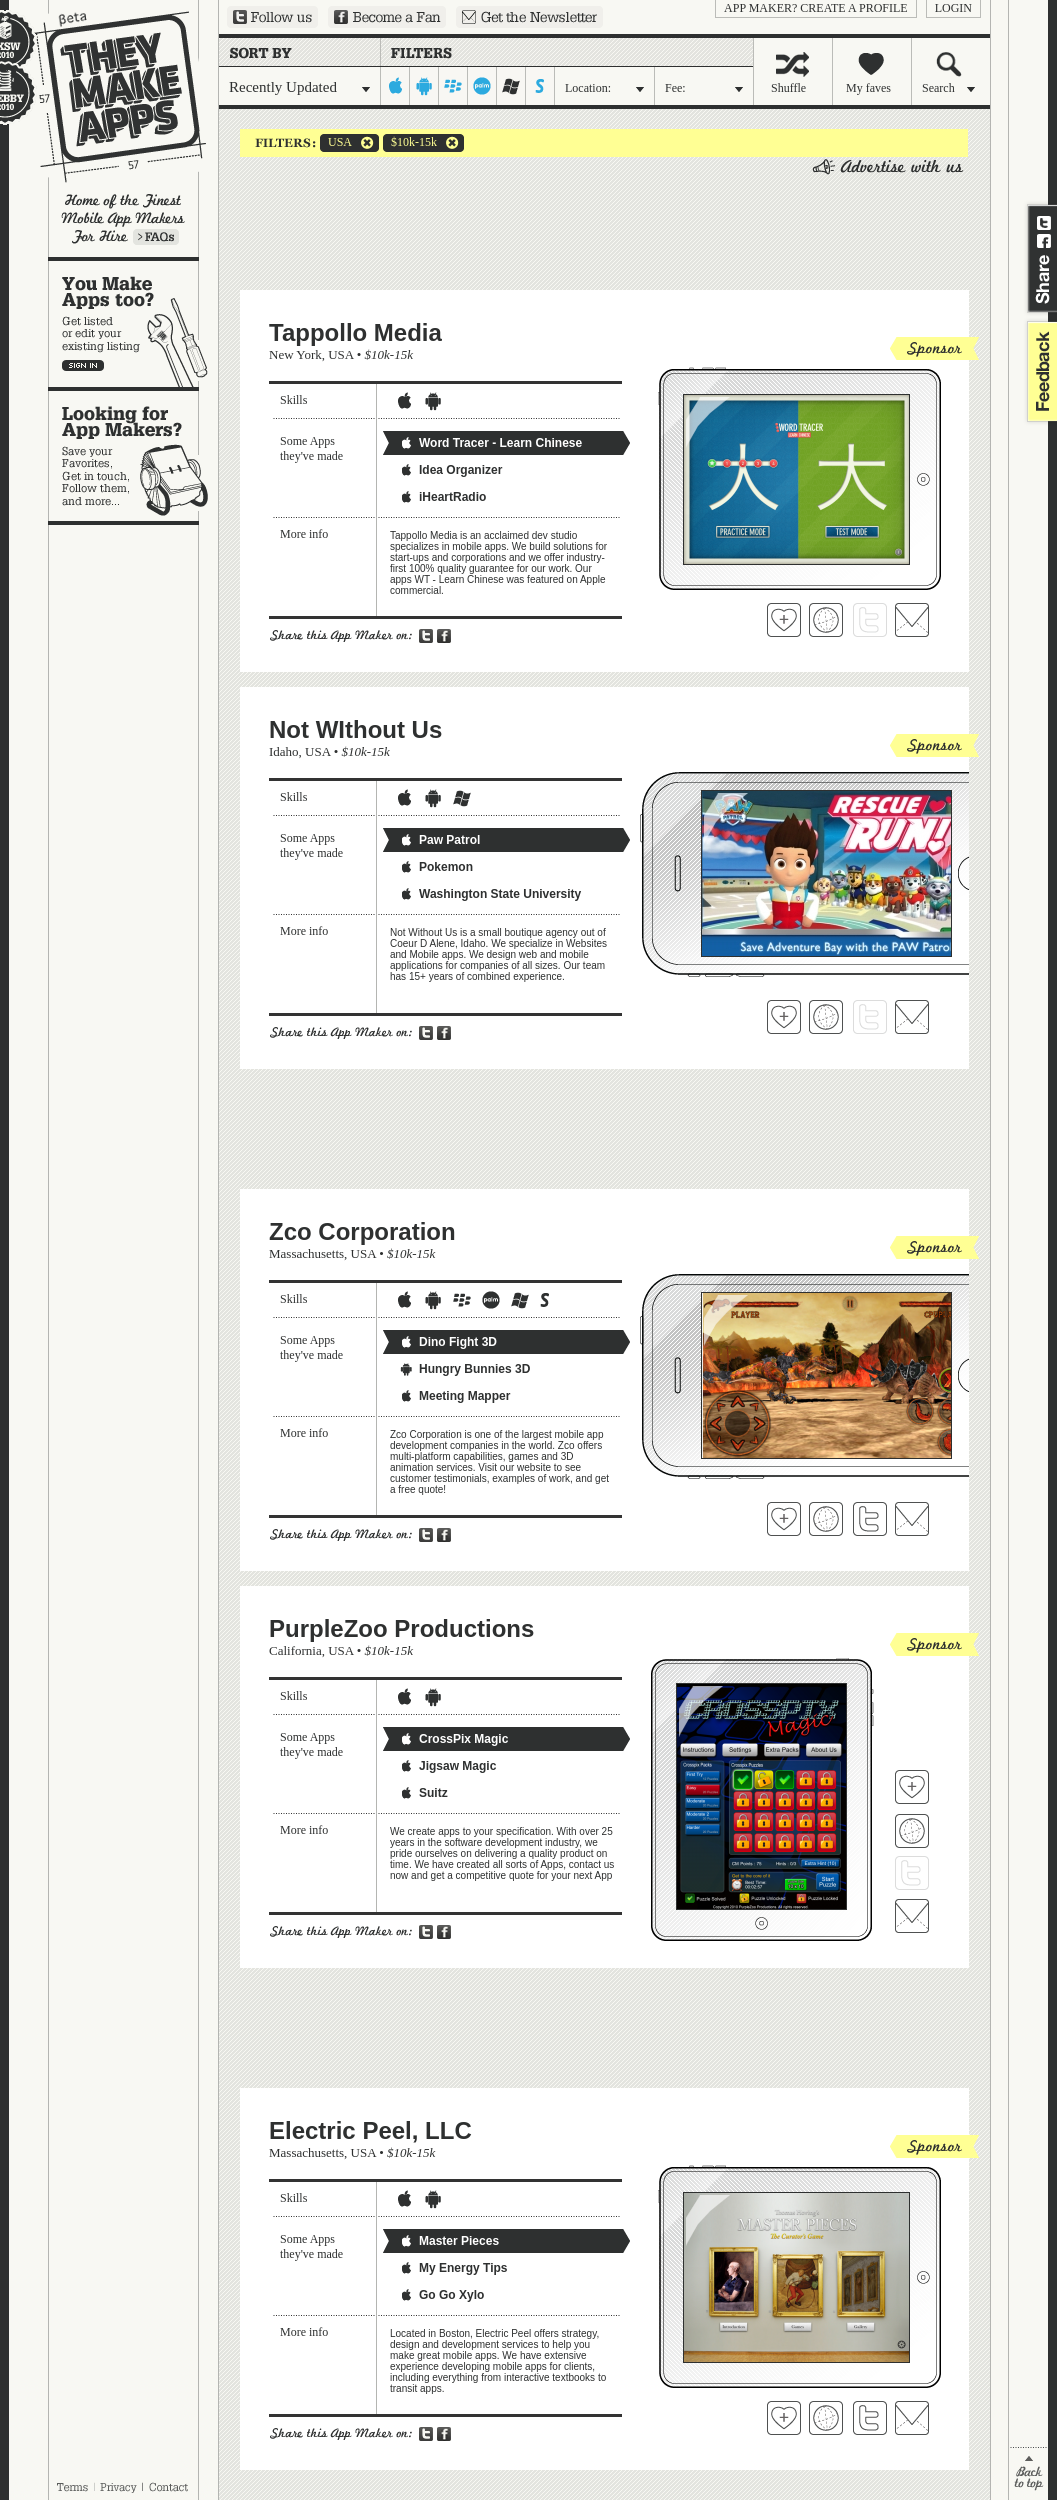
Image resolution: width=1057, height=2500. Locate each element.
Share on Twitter (1044, 223)
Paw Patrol (439, 840)
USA (336, 143)
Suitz (423, 1793)
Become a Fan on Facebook (387, 17)
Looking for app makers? (133, 456)
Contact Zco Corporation (912, 1519)
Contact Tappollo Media (912, 620)
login (953, 8)
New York (295, 354)
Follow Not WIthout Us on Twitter (870, 1017)
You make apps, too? (133, 324)
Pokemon (436, 867)
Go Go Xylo (441, 2295)
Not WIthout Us (355, 729)
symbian (540, 86)
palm (482, 86)
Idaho (284, 751)
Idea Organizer (450, 470)
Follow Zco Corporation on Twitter (870, 1519)
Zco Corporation (362, 1231)
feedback (1040, 371)
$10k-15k (410, 143)
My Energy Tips (453, 2268)
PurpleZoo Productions (401, 1628)
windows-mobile (511, 86)
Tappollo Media (355, 332)
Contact (170, 2487)
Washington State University (490, 894)
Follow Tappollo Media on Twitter (870, 620)
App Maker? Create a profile (816, 8)
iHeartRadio (442, 497)
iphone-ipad (395, 86)
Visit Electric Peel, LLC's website (826, 2418)
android (424, 86)
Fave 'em (784, 620)
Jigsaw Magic (447, 1766)
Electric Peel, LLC (370, 2130)
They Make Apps (107, 96)
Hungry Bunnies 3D (464, 1369)
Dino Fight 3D (448, 1342)
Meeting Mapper (454, 1396)
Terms (72, 2487)
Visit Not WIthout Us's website (826, 1017)
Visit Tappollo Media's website (826, 620)
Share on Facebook (1044, 241)
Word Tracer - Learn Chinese (490, 443)
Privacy (118, 2487)
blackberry (453, 86)
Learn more (156, 237)
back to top (1028, 2473)
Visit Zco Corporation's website (826, 1519)
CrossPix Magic (453, 1739)
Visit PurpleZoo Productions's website (912, 1831)
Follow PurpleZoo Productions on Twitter (912, 1873)
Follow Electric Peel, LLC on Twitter (870, 2418)
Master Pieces (449, 2241)
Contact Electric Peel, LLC (912, 2418)
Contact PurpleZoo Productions (912, 1916)
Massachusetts (306, 1253)
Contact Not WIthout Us (912, 1017)
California (295, 1650)
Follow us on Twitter (272, 17)
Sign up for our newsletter (529, 17)
